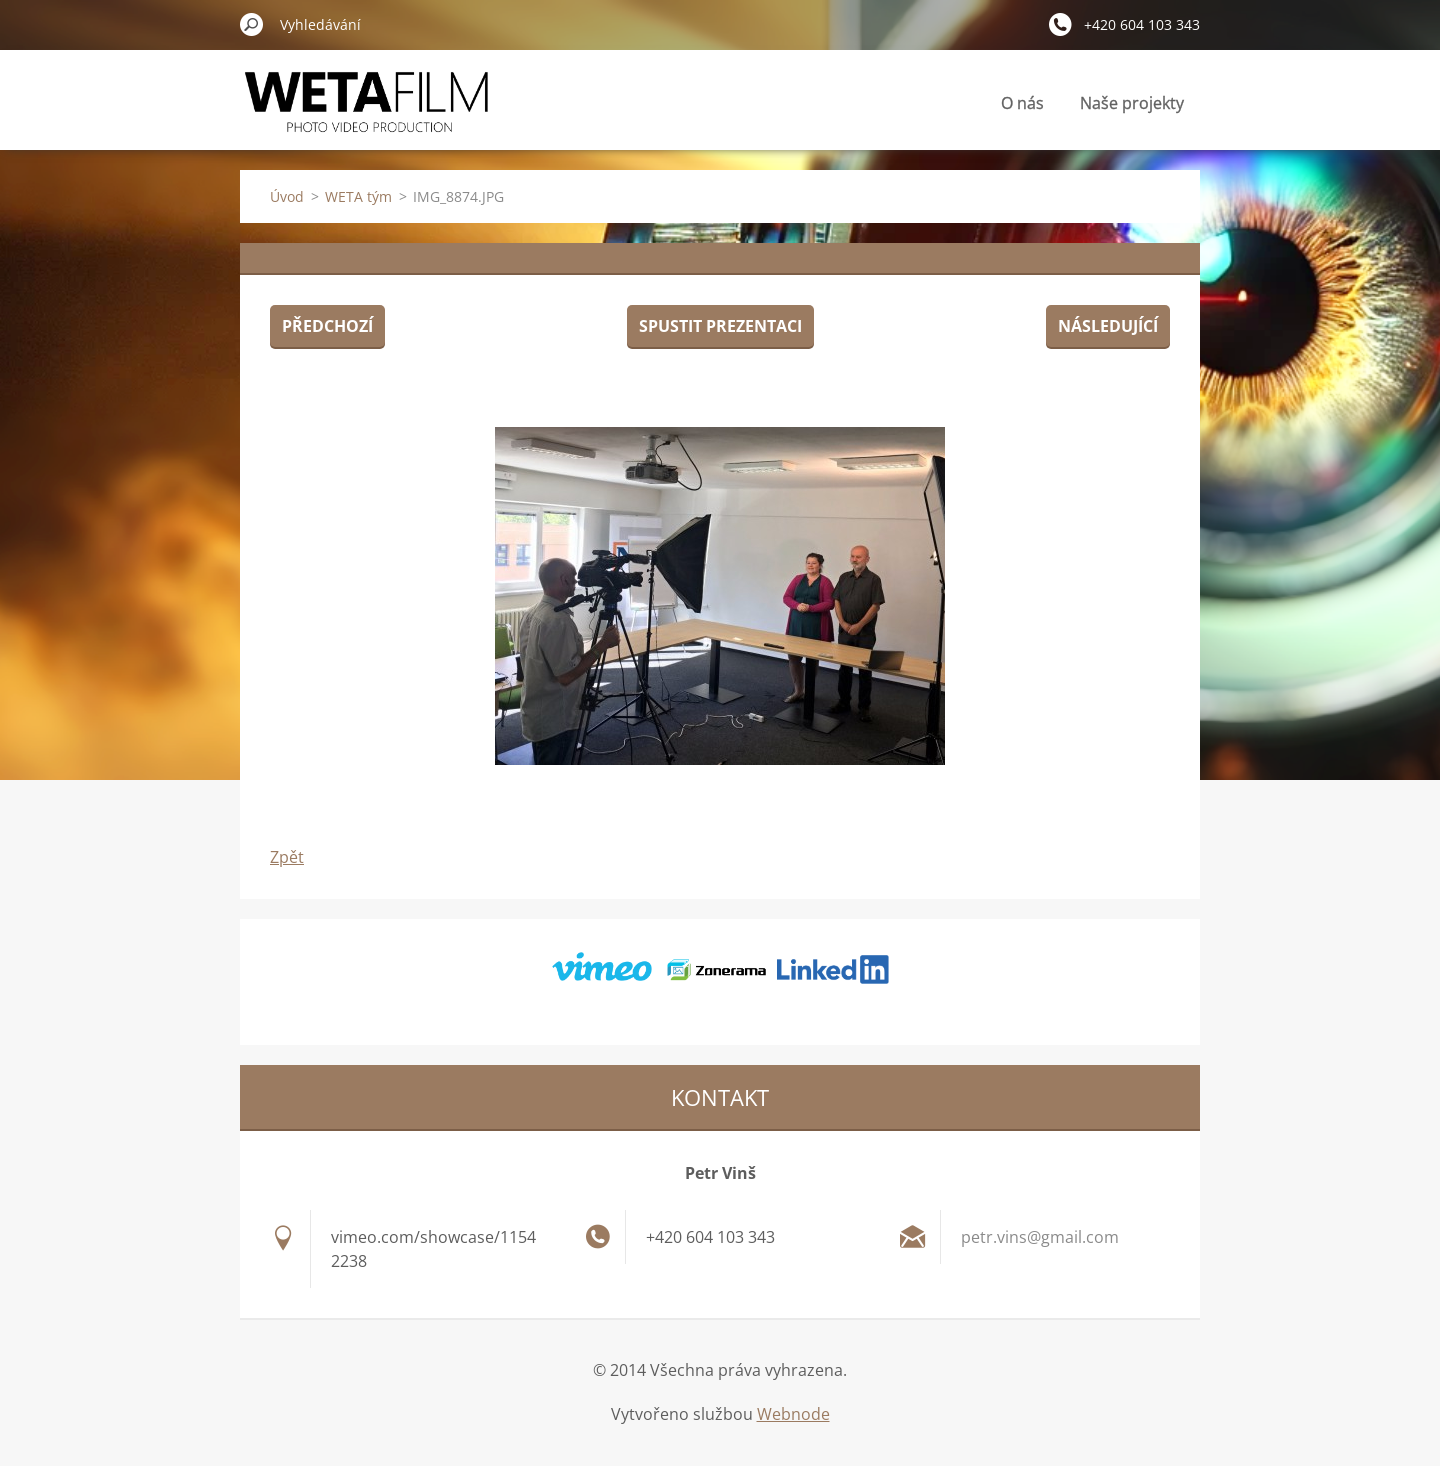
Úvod (287, 196)
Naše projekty (1132, 103)
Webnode (793, 1414)
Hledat (252, 24)
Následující (1108, 326)
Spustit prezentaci (720, 326)
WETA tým (358, 196)
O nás (1022, 103)
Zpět (287, 857)
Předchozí (327, 326)
